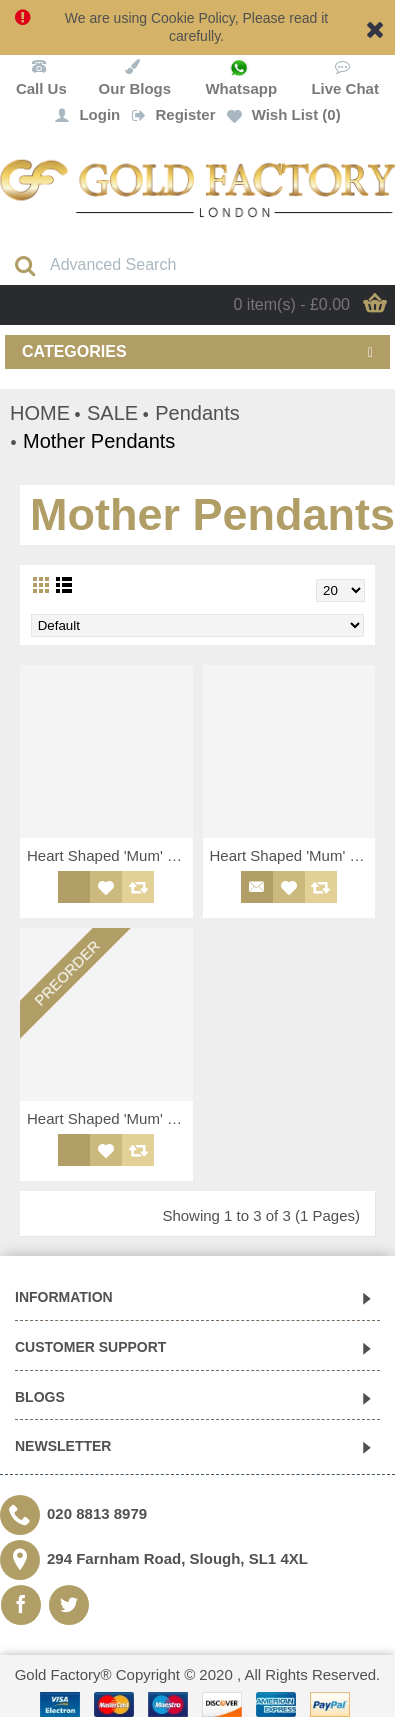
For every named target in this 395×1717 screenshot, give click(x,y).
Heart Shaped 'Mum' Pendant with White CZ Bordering (110, 1118)
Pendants (197, 413)
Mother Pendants (99, 441)
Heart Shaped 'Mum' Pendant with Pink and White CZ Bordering (110, 855)
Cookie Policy (193, 18)
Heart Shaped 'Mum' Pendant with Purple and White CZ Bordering (293, 855)
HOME (40, 413)
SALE (112, 413)
